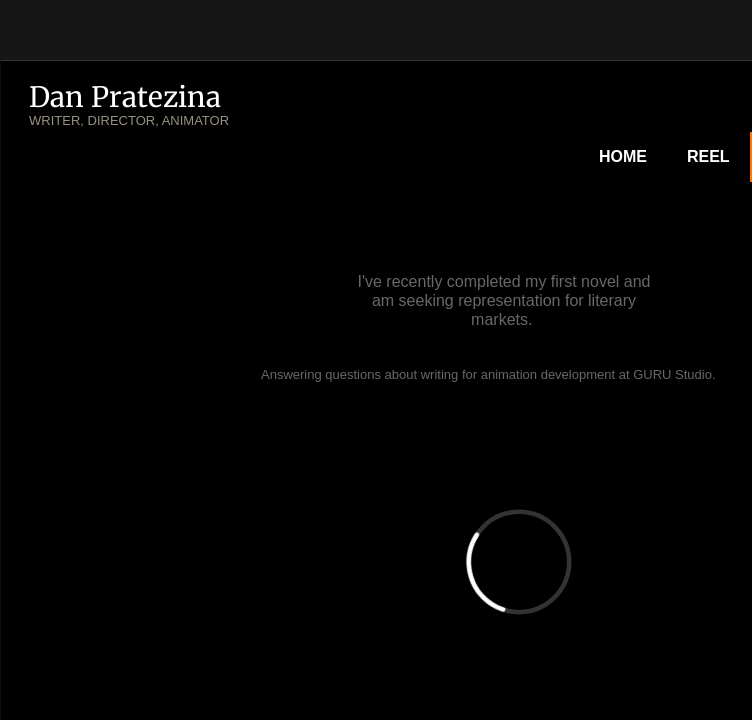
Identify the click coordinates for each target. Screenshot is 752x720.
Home (623, 156)
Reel (708, 156)
